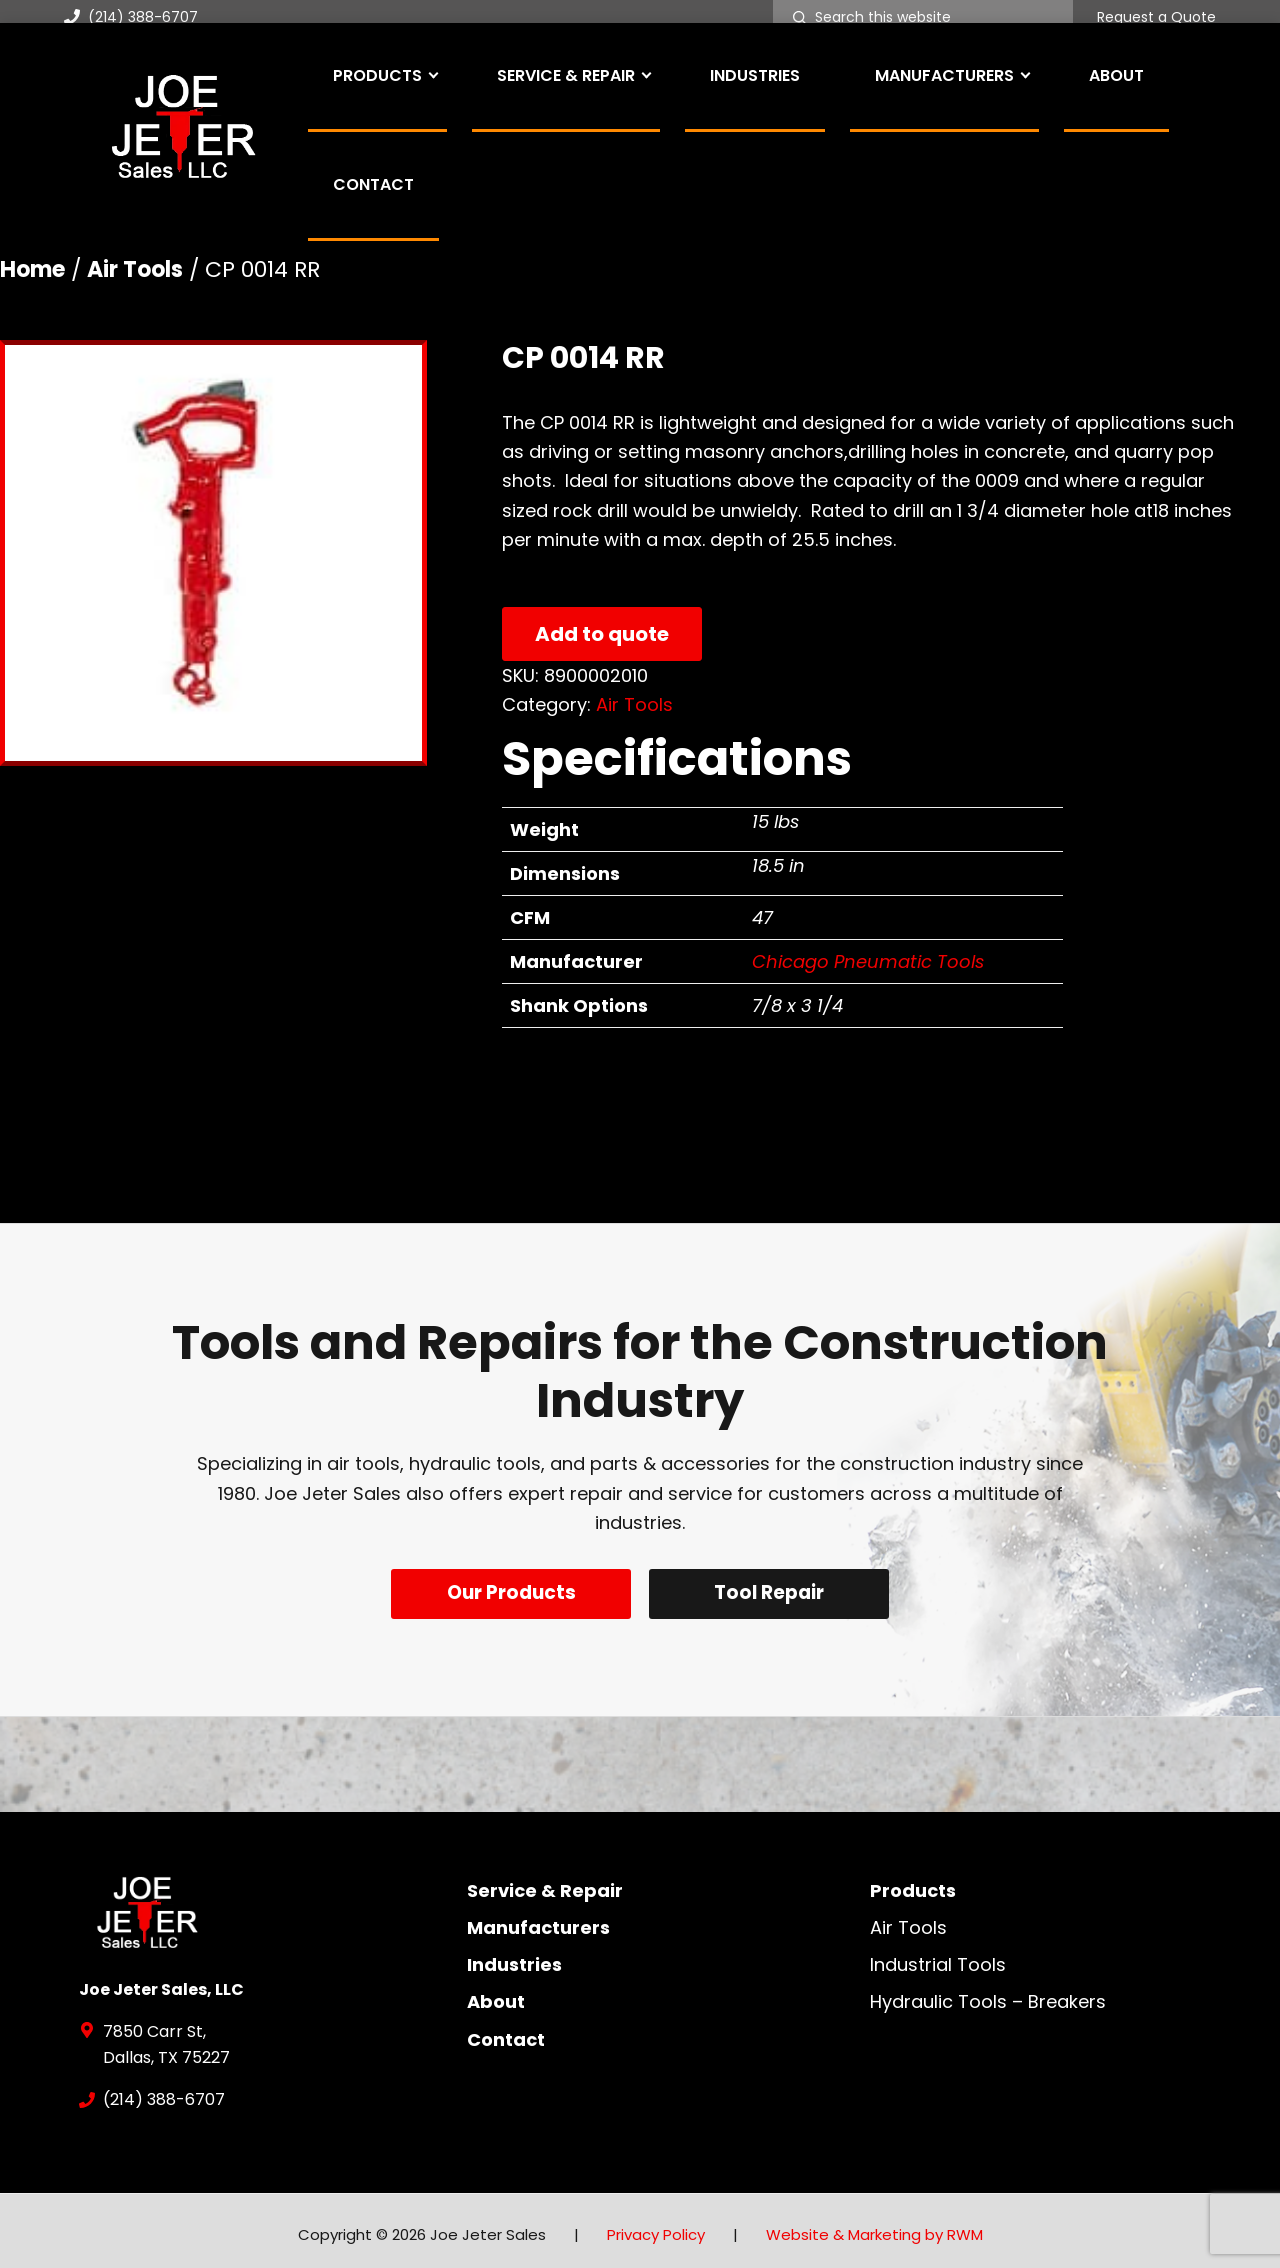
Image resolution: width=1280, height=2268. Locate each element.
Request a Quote (1156, 18)
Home (32, 269)
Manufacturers (538, 1918)
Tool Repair (773, 1592)
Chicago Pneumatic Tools (868, 961)
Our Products (507, 1592)
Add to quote (602, 634)
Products (913, 1881)
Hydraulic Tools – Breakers (988, 1993)
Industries (514, 1956)
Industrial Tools (938, 1956)
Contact (506, 2030)
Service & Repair (545, 1881)
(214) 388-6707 (131, 17)
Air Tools (135, 269)
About (496, 1993)
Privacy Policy (656, 2226)
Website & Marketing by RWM (874, 2226)
